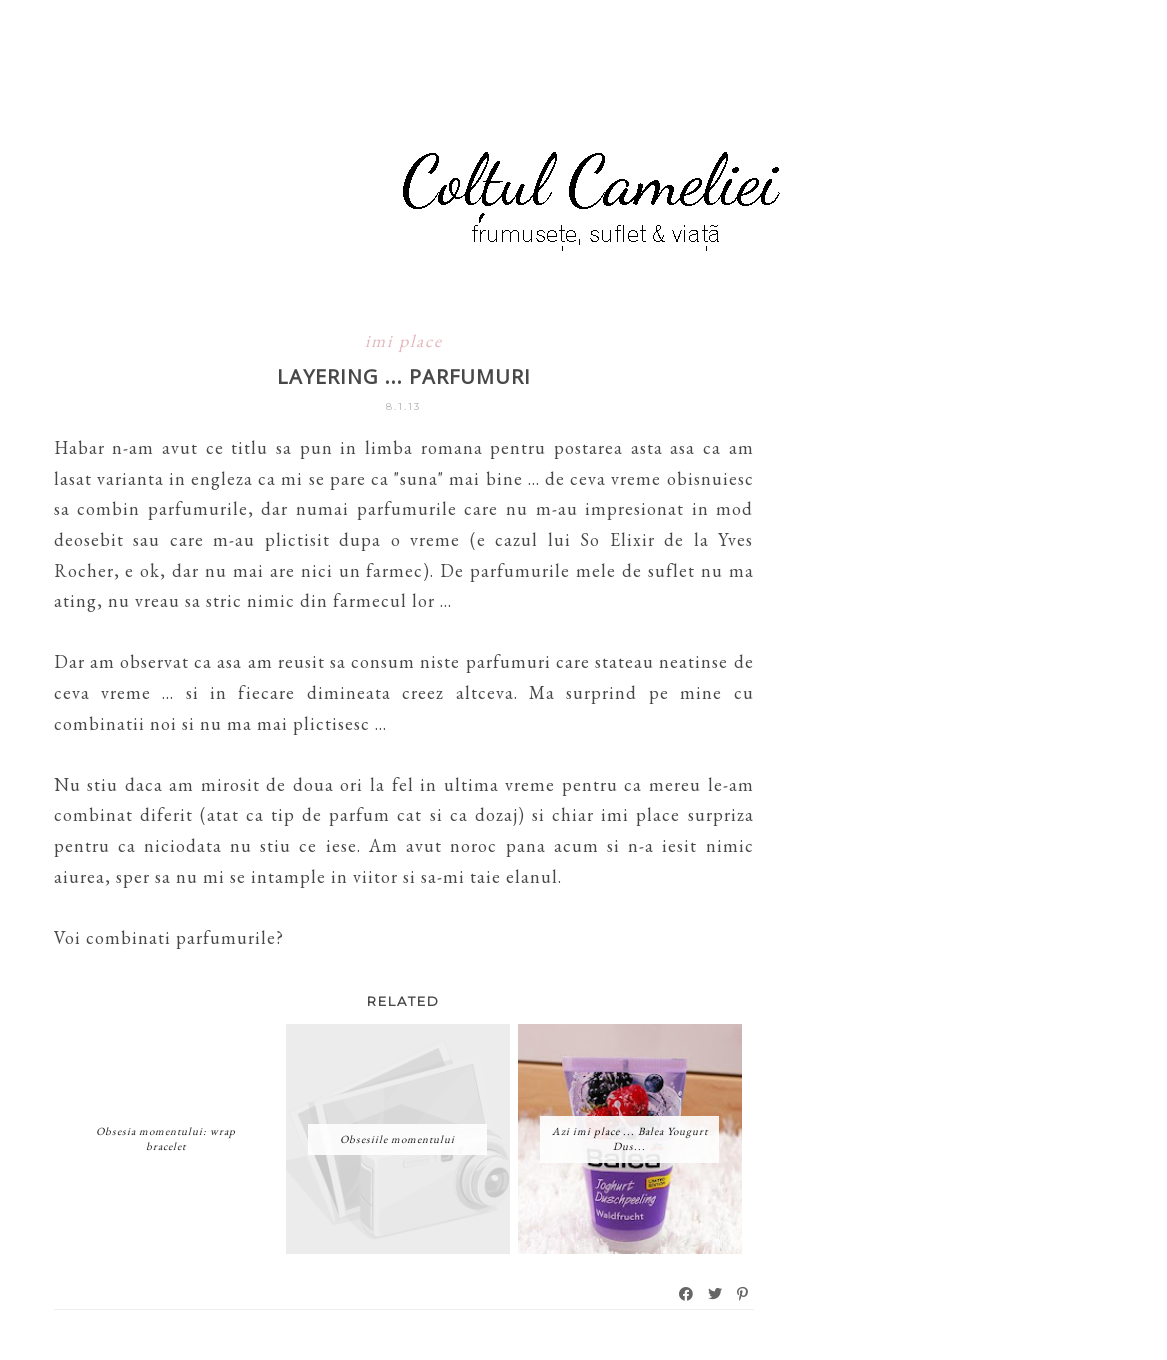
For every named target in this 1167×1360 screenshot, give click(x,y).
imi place (404, 340)
